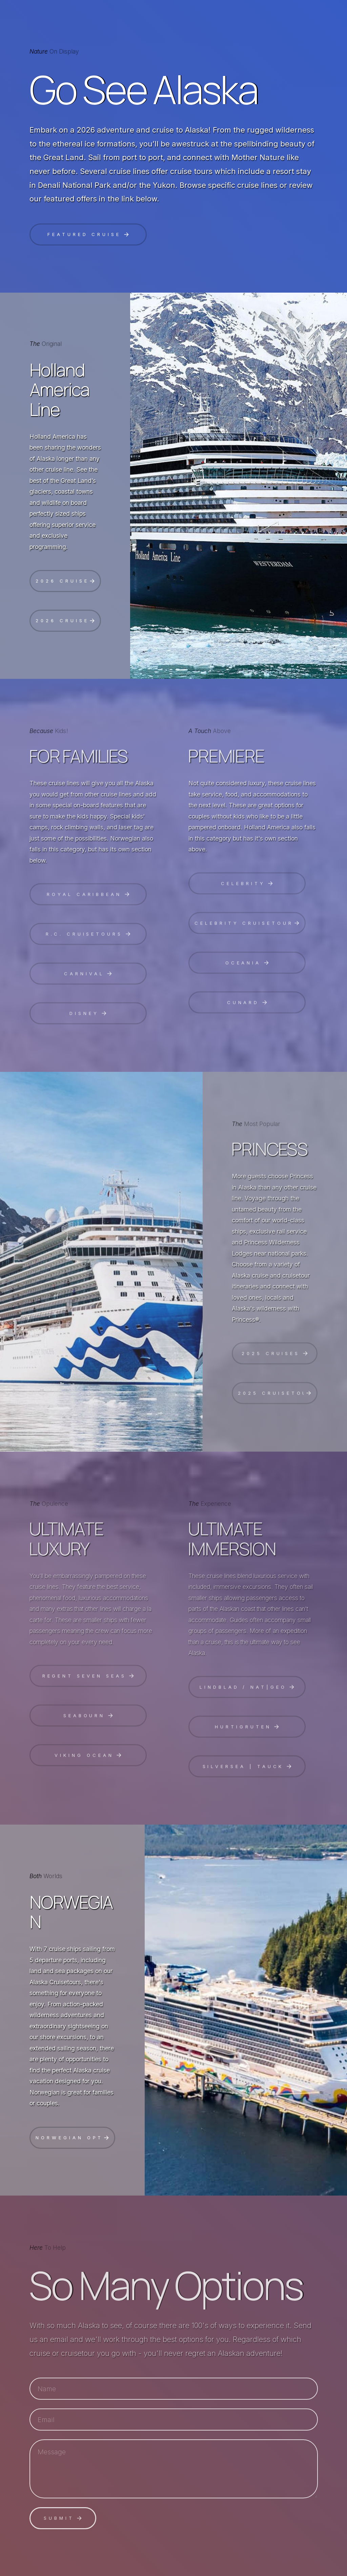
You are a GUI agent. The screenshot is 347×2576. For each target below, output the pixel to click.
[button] (88, 234)
